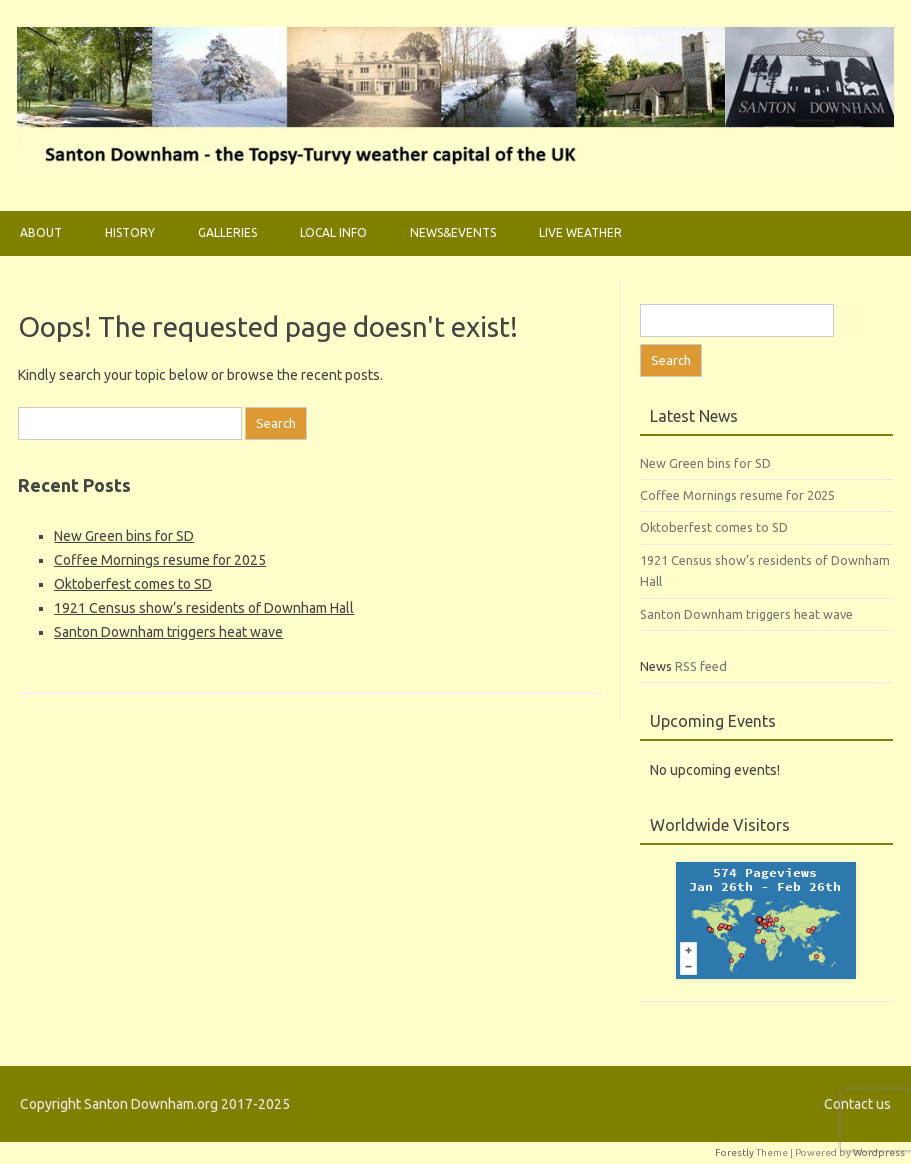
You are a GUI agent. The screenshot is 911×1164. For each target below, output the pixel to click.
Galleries (227, 232)
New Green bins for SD (124, 536)
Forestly (734, 1152)
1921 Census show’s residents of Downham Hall (204, 608)
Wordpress (879, 1152)
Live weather (580, 232)
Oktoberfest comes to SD (133, 584)
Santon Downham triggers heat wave (168, 632)
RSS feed (701, 666)
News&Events (453, 232)
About (41, 232)
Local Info (333, 232)
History (130, 232)
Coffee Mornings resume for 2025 (160, 560)
